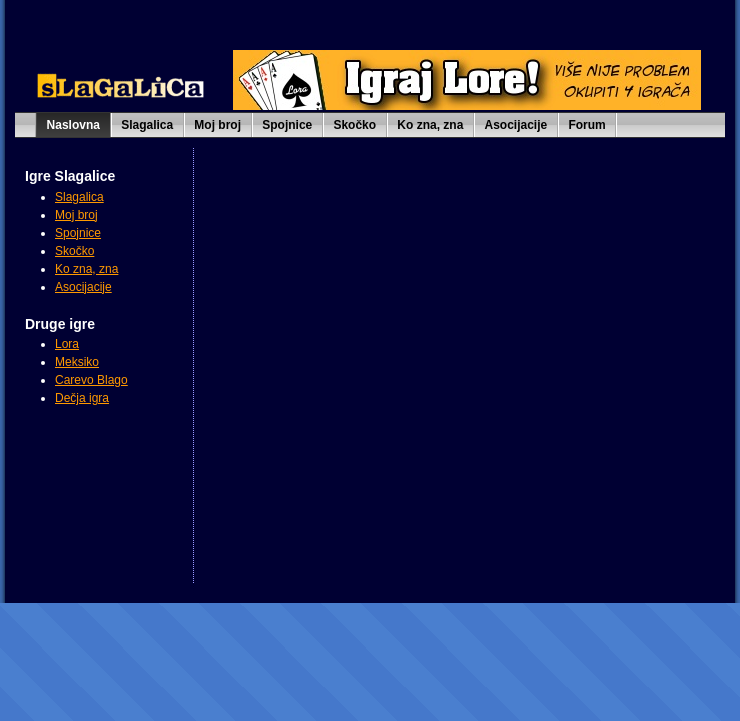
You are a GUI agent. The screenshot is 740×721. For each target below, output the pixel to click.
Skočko (354, 125)
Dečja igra (82, 398)
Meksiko (77, 362)
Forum (586, 125)
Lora (67, 344)
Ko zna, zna (430, 125)
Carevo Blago (91, 380)
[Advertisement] (115, 508)
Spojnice (287, 125)
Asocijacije (516, 125)
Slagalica (147, 125)
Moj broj (217, 125)
